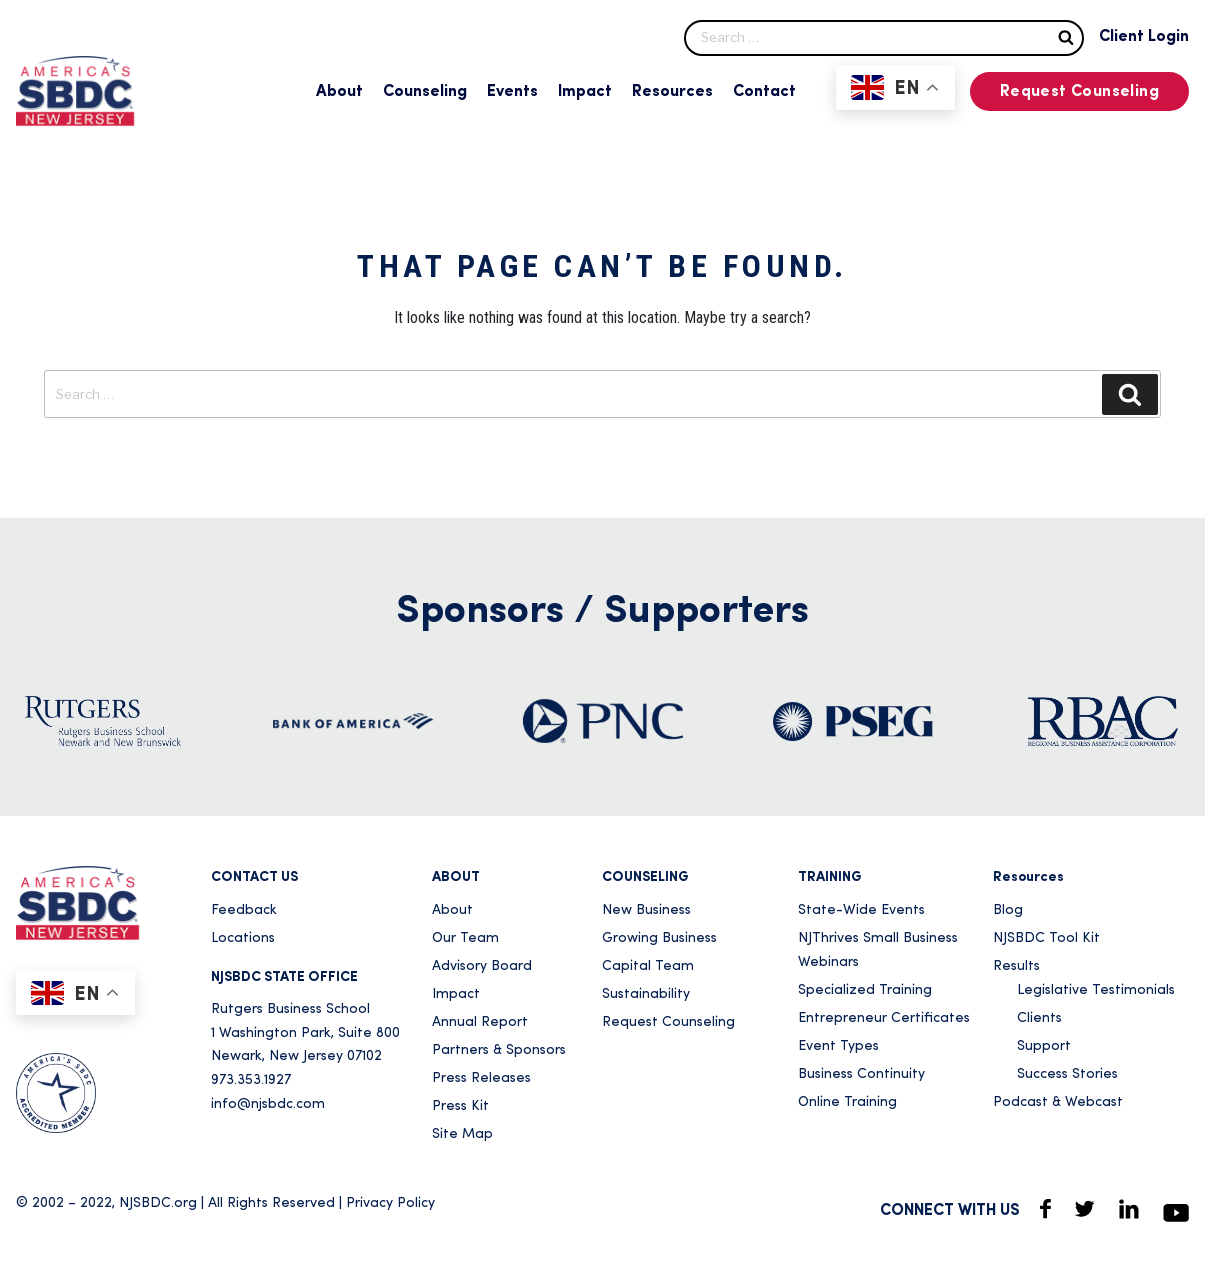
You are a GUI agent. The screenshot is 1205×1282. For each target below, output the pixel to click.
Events (512, 92)
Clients (1039, 1018)
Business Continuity (861, 1074)
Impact (585, 92)
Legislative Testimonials (1096, 990)
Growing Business (659, 938)
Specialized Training (865, 990)
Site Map (462, 1134)
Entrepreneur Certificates (884, 1018)
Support (1044, 1046)
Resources (672, 92)
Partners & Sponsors (499, 1050)
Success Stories (1067, 1074)
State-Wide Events (861, 910)
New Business (646, 910)
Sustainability (646, 994)
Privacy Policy (390, 1203)
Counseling (425, 92)
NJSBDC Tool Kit (1046, 938)
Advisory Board (482, 966)
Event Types (838, 1046)
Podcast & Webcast (1058, 1102)
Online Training (847, 1102)
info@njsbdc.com (268, 1104)
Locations (243, 938)
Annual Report (480, 1022)
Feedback (244, 910)
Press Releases (481, 1078)
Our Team (465, 938)
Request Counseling (1079, 92)
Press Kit (460, 1106)
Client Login (1144, 37)
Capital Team (648, 966)
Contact (764, 92)
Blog (1008, 910)
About (339, 92)
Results (1016, 966)
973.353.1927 (251, 1080)
